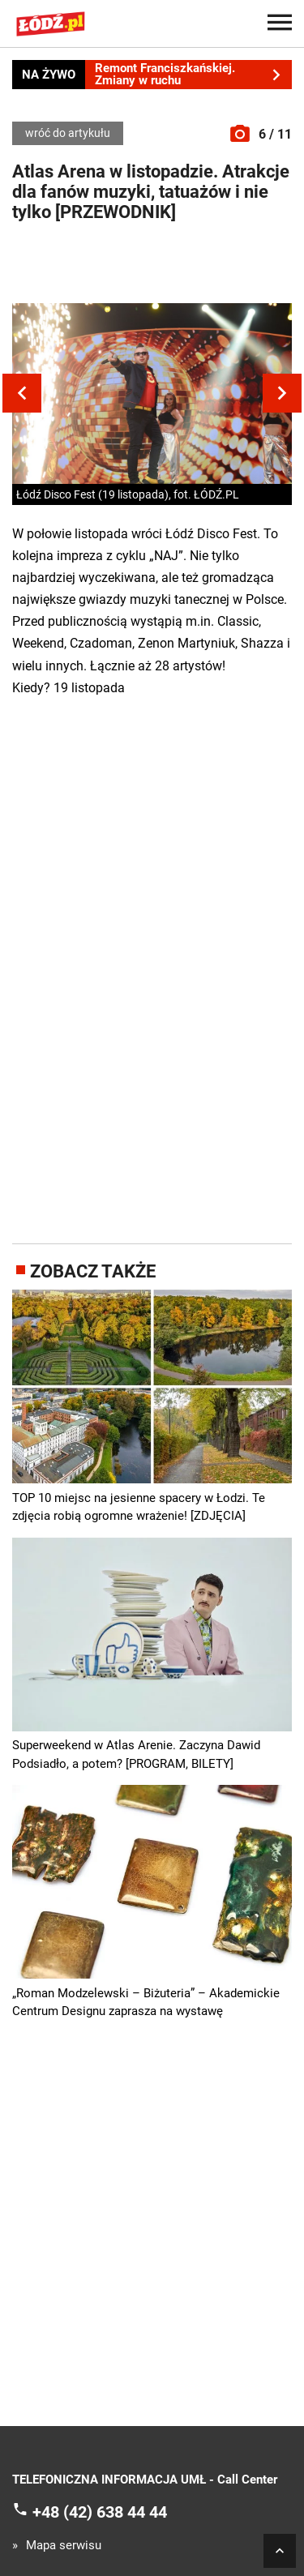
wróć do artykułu (67, 132)
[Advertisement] (152, 266)
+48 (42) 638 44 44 (99, 2512)
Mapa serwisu (63, 2546)
